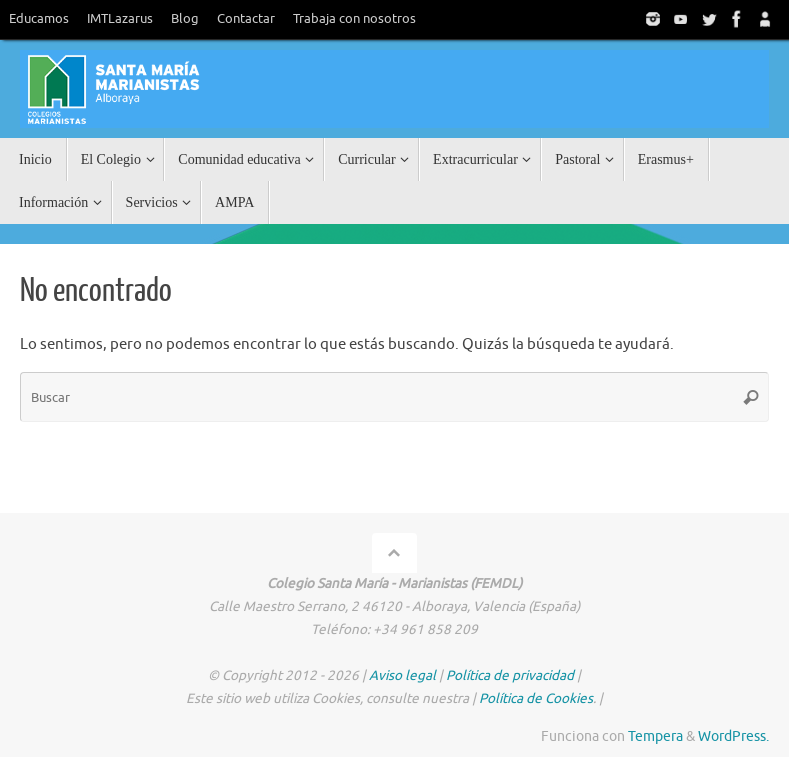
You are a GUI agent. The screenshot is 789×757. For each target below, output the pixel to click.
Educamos (39, 19)
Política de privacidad (510, 675)
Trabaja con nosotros (354, 19)
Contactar (246, 19)
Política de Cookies (536, 698)
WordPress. (733, 736)
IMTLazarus (120, 19)
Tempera (655, 736)
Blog (185, 19)
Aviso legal (402, 675)
